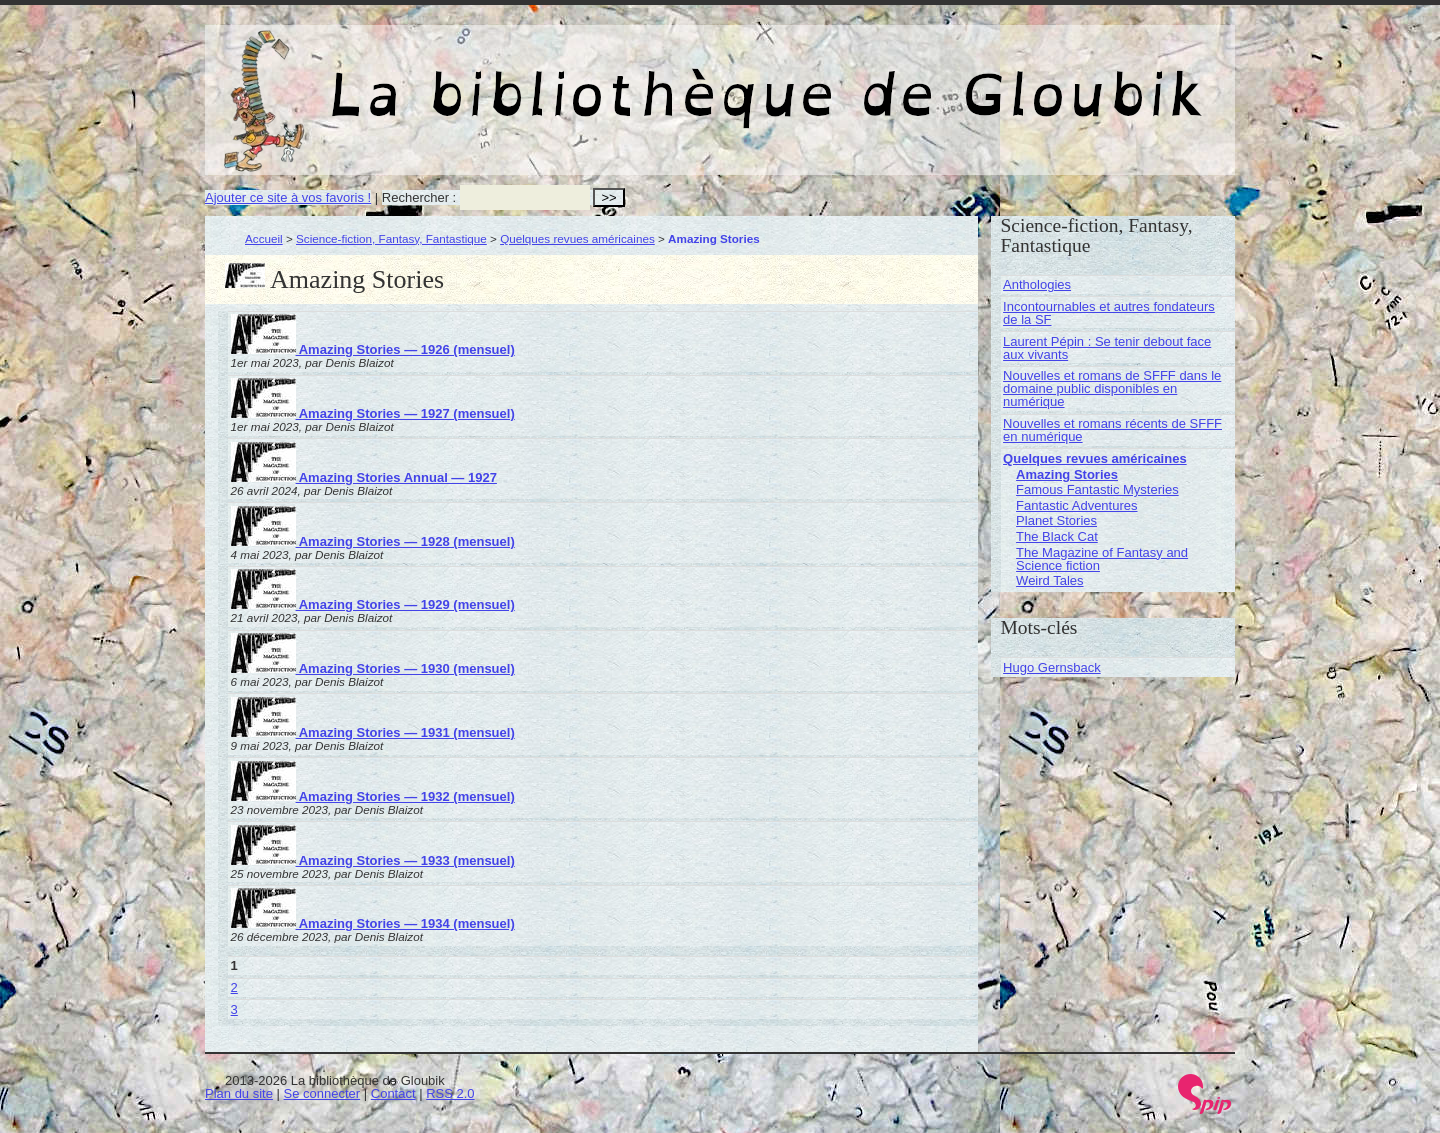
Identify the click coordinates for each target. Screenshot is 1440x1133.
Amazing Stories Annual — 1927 (364, 477)
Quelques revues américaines (577, 238)
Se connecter (322, 1093)
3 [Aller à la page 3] (234, 1009)
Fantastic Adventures (1076, 505)
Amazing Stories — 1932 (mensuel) (373, 796)
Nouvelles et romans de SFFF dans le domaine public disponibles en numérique (1112, 388)
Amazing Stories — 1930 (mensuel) (373, 668)
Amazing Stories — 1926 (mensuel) (373, 349)
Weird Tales (1049, 580)
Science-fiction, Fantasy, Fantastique (391, 238)
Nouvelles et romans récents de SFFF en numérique (1112, 430)
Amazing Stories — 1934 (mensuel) (373, 923)
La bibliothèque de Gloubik (932, 78)
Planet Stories (1056, 520)
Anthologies (1037, 284)
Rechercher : (419, 197)
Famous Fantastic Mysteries (1097, 489)
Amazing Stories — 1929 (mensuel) (373, 604)
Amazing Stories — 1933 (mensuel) (373, 860)
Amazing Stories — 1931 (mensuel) (373, 732)
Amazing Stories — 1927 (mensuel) (373, 413)
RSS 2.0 (450, 1093)
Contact (393, 1093)
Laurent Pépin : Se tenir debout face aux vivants (1107, 348)
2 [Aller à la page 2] (234, 987)
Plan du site (239, 1093)
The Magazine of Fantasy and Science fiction (1102, 559)
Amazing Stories (1067, 474)
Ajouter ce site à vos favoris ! (288, 197)
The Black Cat (1057, 536)
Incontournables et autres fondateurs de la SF (1109, 313)
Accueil (264, 238)
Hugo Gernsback (1052, 667)
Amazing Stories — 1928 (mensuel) (373, 541)
